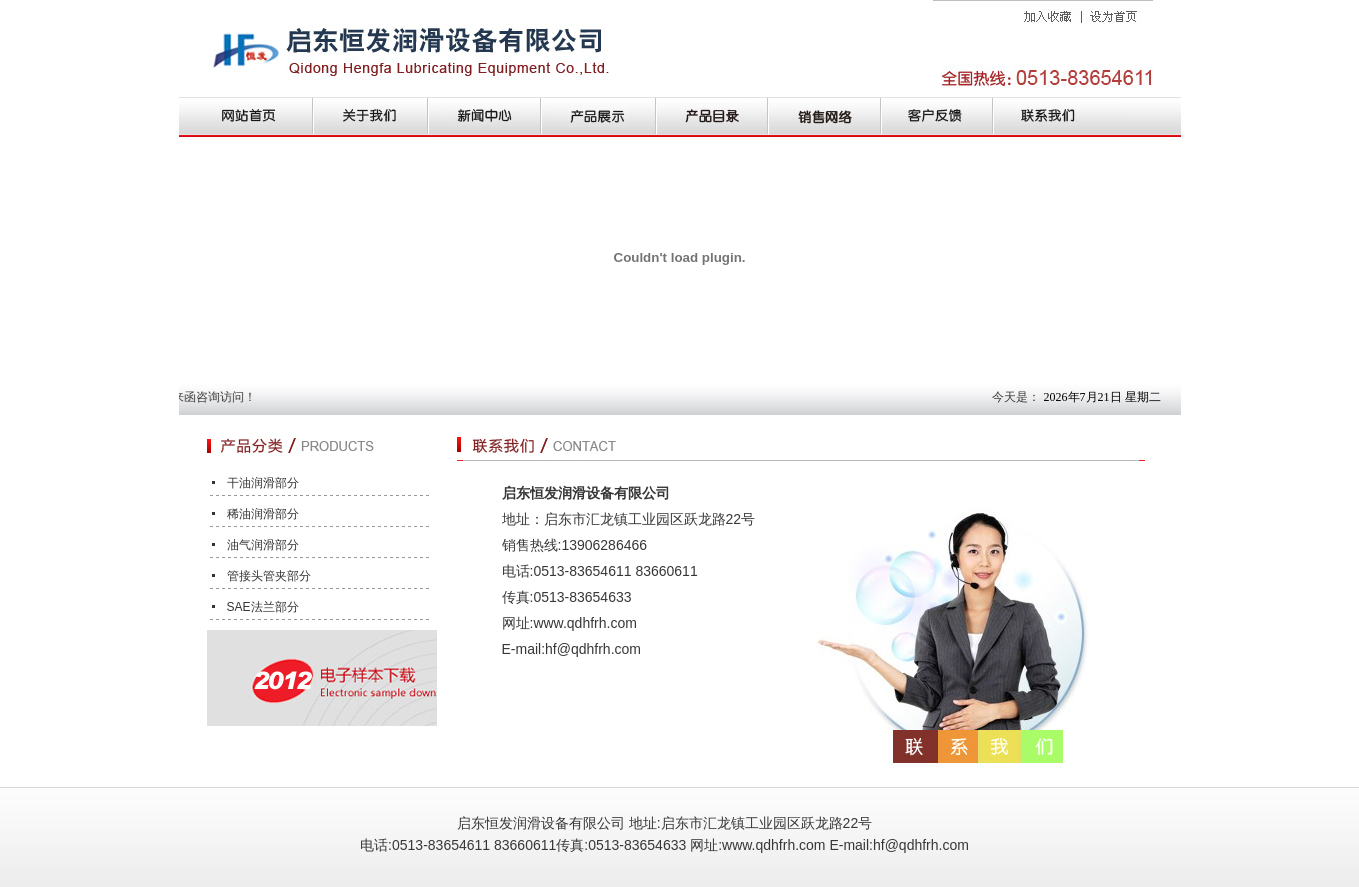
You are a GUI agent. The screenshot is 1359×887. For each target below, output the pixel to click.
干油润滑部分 (263, 483)
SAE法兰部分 (263, 607)
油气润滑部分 (263, 545)
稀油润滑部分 (263, 514)
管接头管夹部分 (269, 576)
